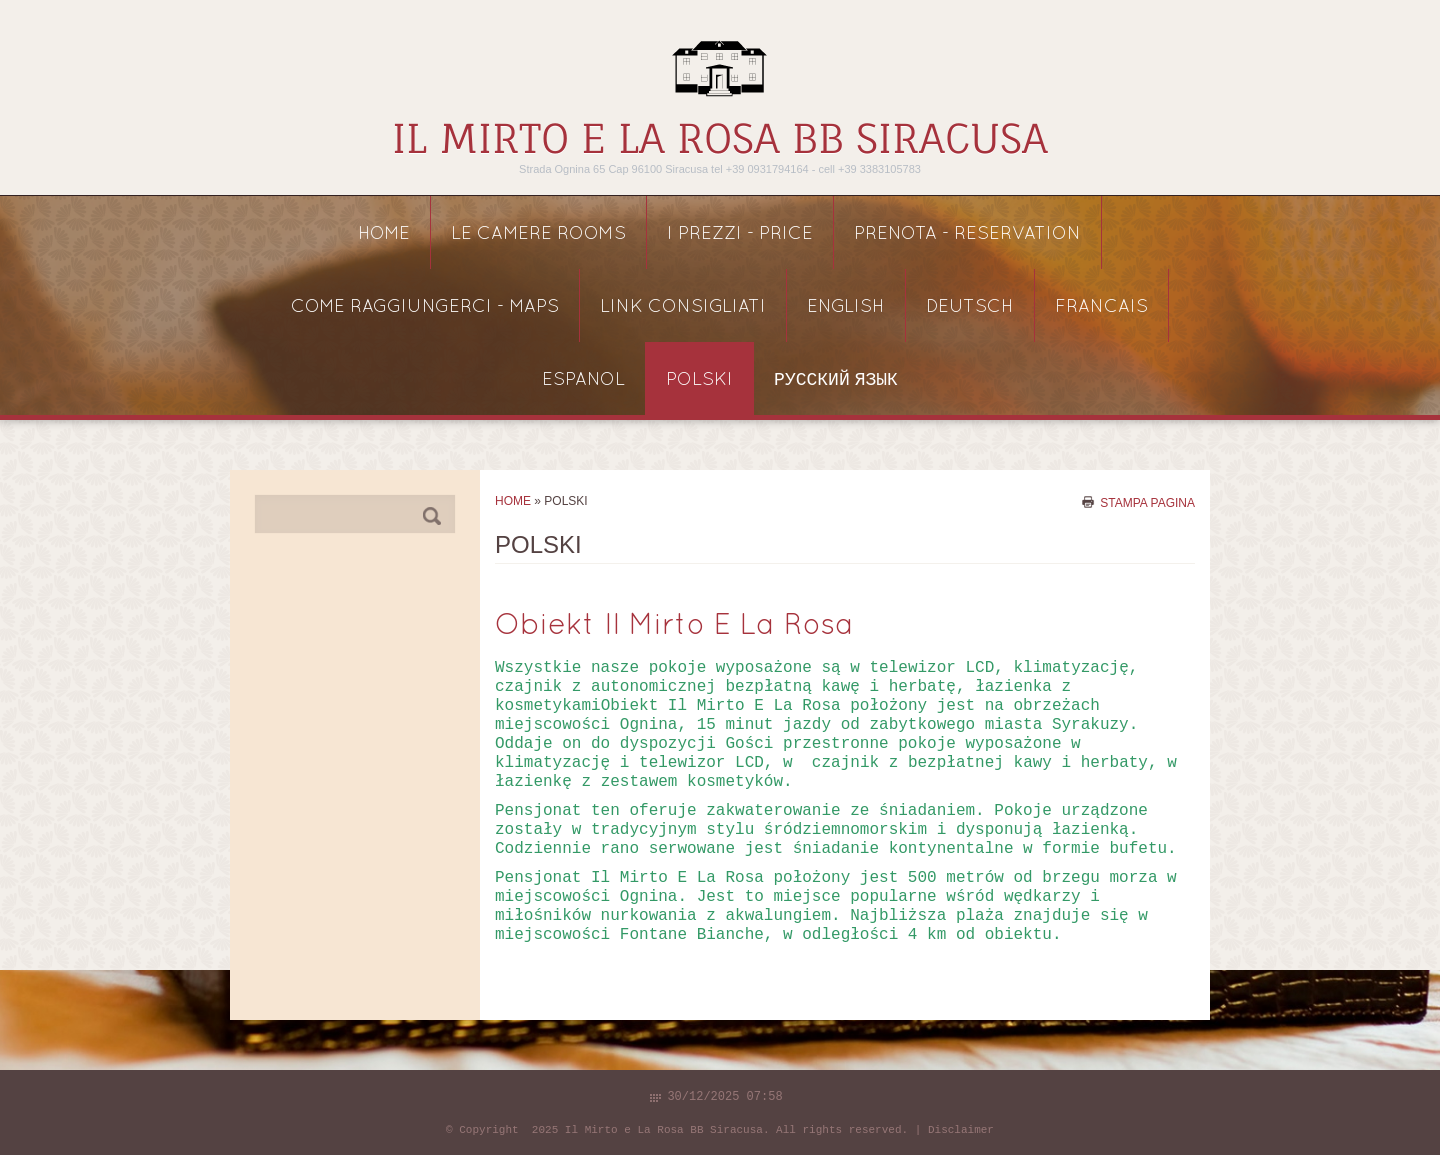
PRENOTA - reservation (967, 234)
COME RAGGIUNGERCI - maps (425, 307)
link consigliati (683, 307)
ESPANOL (583, 380)
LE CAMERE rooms (538, 234)
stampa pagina (1147, 502)
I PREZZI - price (740, 234)
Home (384, 234)
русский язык (836, 380)
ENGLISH (846, 307)
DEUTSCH (970, 307)
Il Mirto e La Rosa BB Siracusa (720, 138)
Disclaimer (961, 1130)
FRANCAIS (1101, 307)
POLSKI (699, 380)
